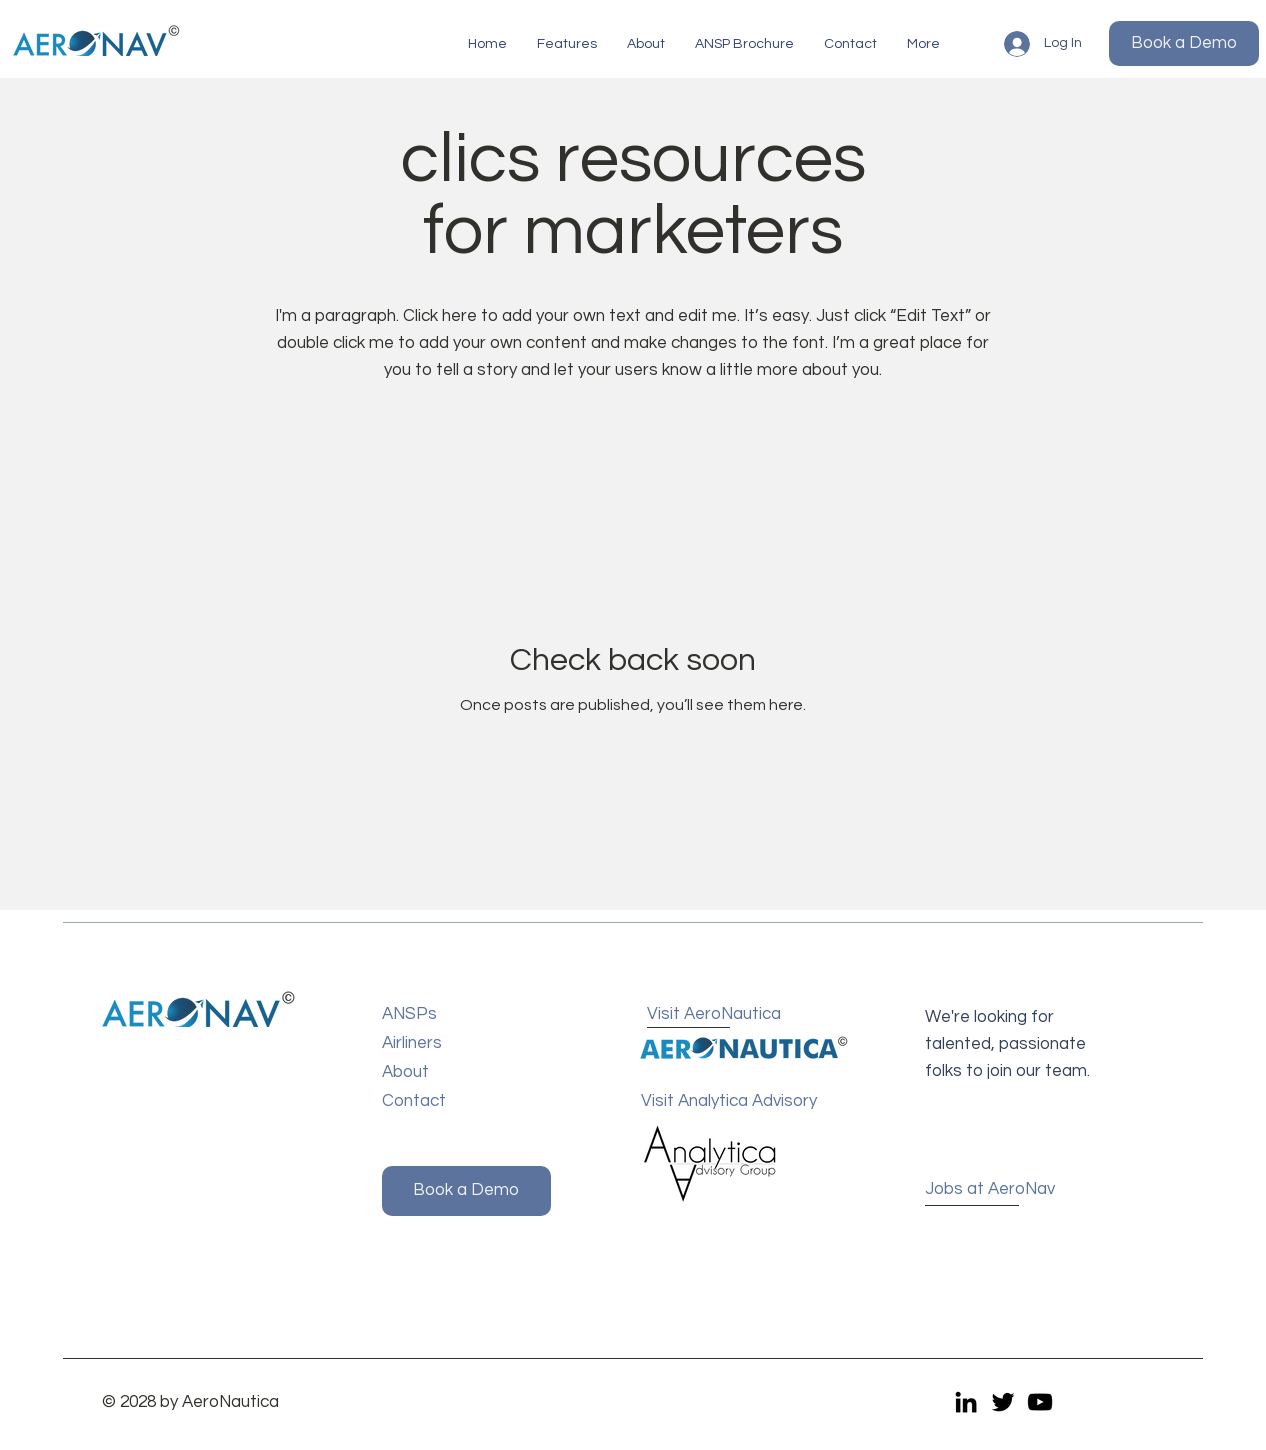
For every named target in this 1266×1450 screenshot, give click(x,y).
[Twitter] (1003, 1402)
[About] (453, 1073)
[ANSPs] (453, 1015)
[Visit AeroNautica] (720, 1015)
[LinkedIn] (966, 1402)
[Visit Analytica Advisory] (736, 1102)
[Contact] (453, 1102)
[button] (567, 44)
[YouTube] (1040, 1402)
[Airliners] (453, 1044)
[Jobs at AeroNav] (996, 1190)
